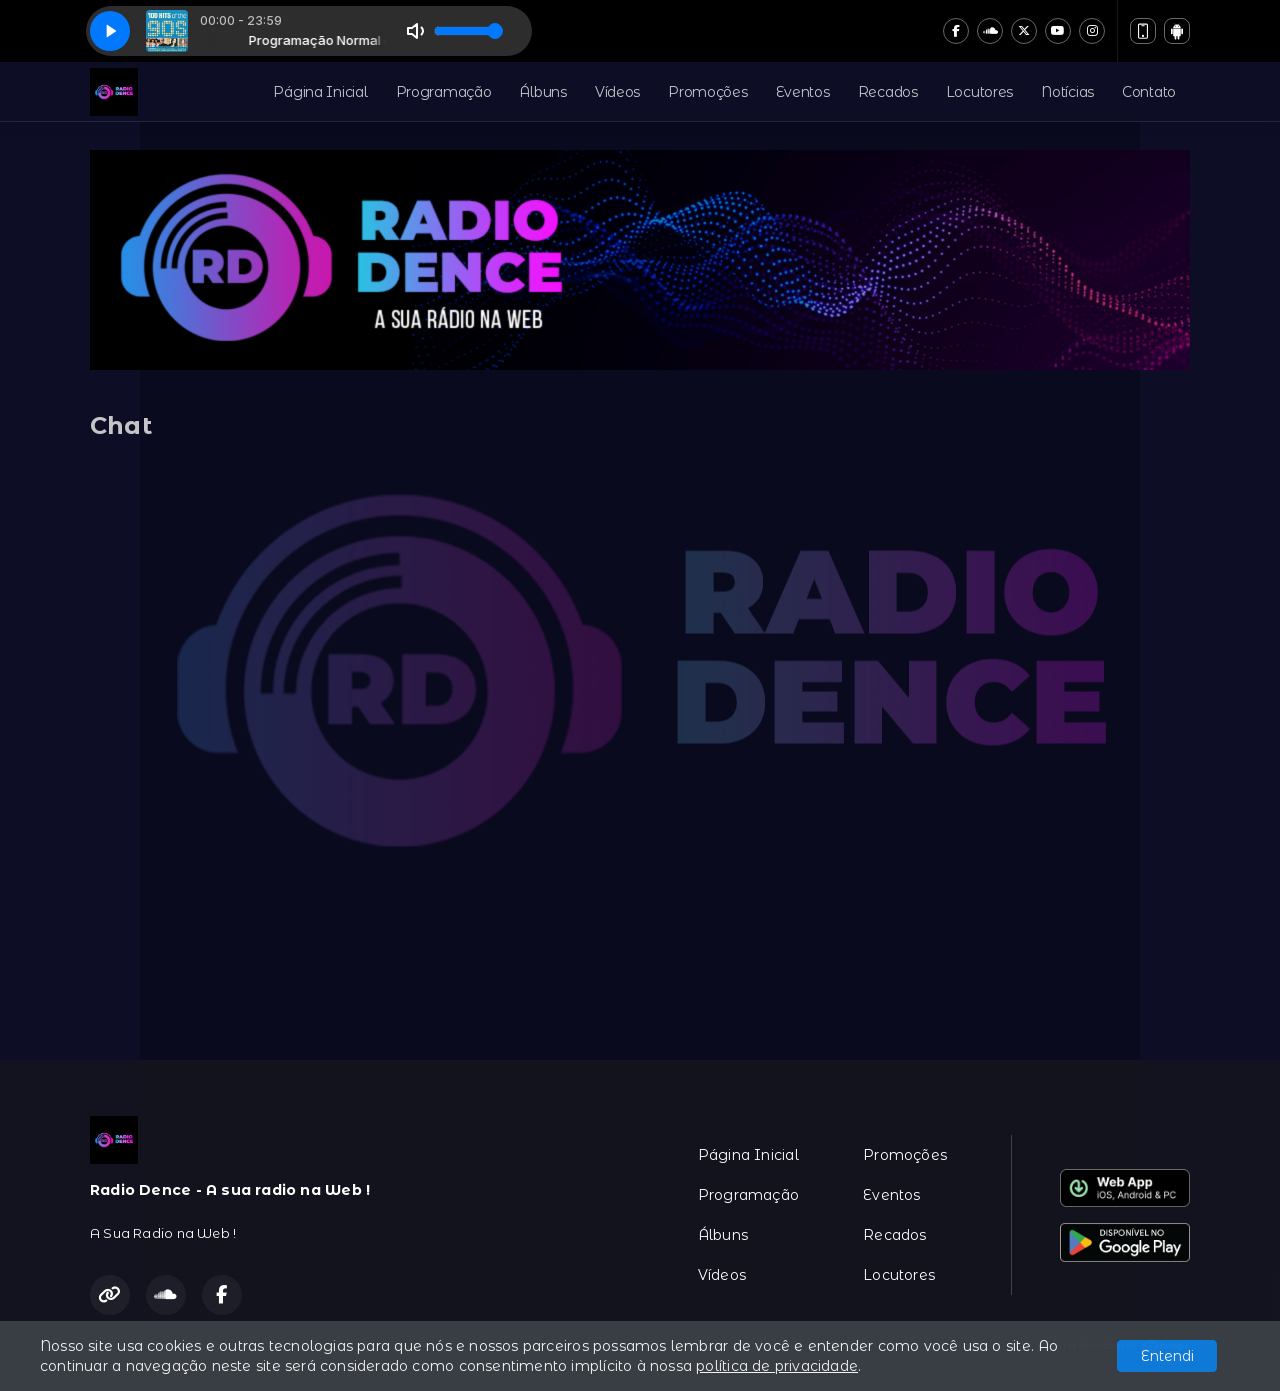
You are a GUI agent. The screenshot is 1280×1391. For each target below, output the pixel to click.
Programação (444, 92)
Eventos (803, 92)
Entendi (1167, 1356)
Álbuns (542, 92)
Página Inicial (320, 92)
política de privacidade (777, 1366)
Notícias (1067, 92)
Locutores (979, 92)
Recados (888, 92)
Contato (1149, 92)
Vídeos (617, 92)
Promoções (707, 92)
